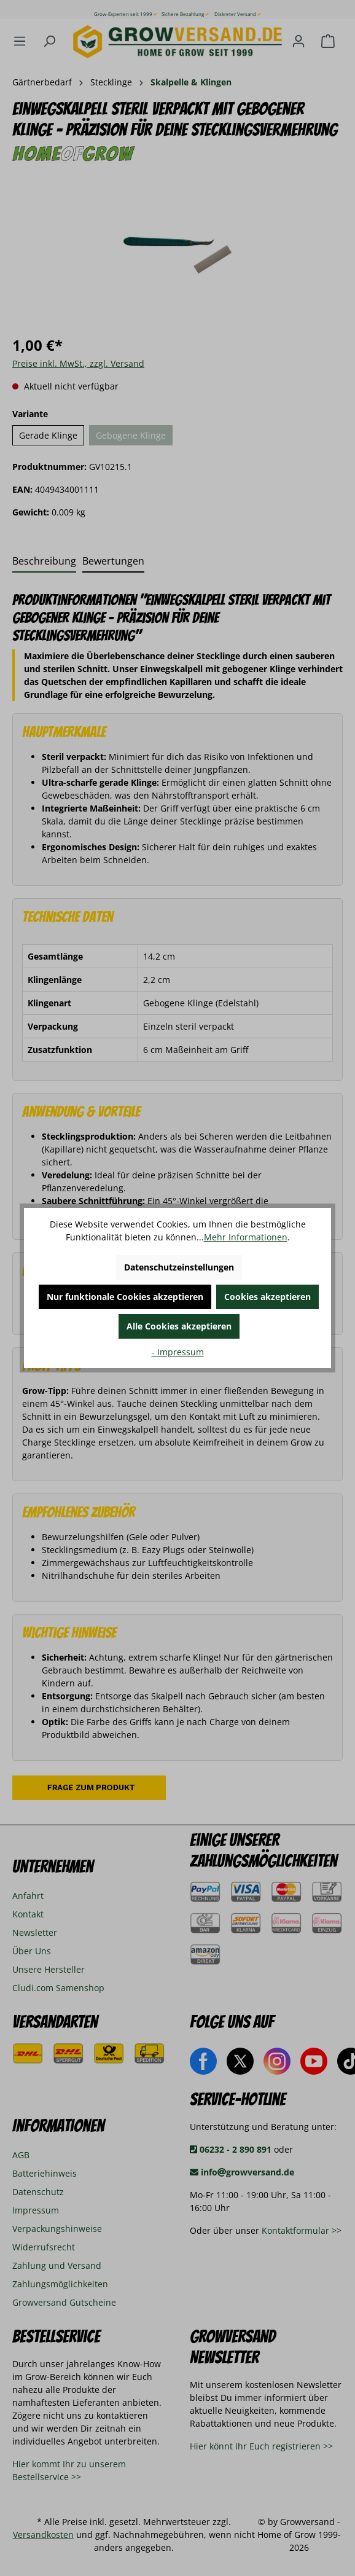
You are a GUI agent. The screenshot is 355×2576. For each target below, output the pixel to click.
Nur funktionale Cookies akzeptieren (125, 1296)
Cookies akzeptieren (267, 1296)
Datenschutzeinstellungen (179, 1267)
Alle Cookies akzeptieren (179, 1326)
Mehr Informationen (245, 1237)
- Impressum (178, 1352)
